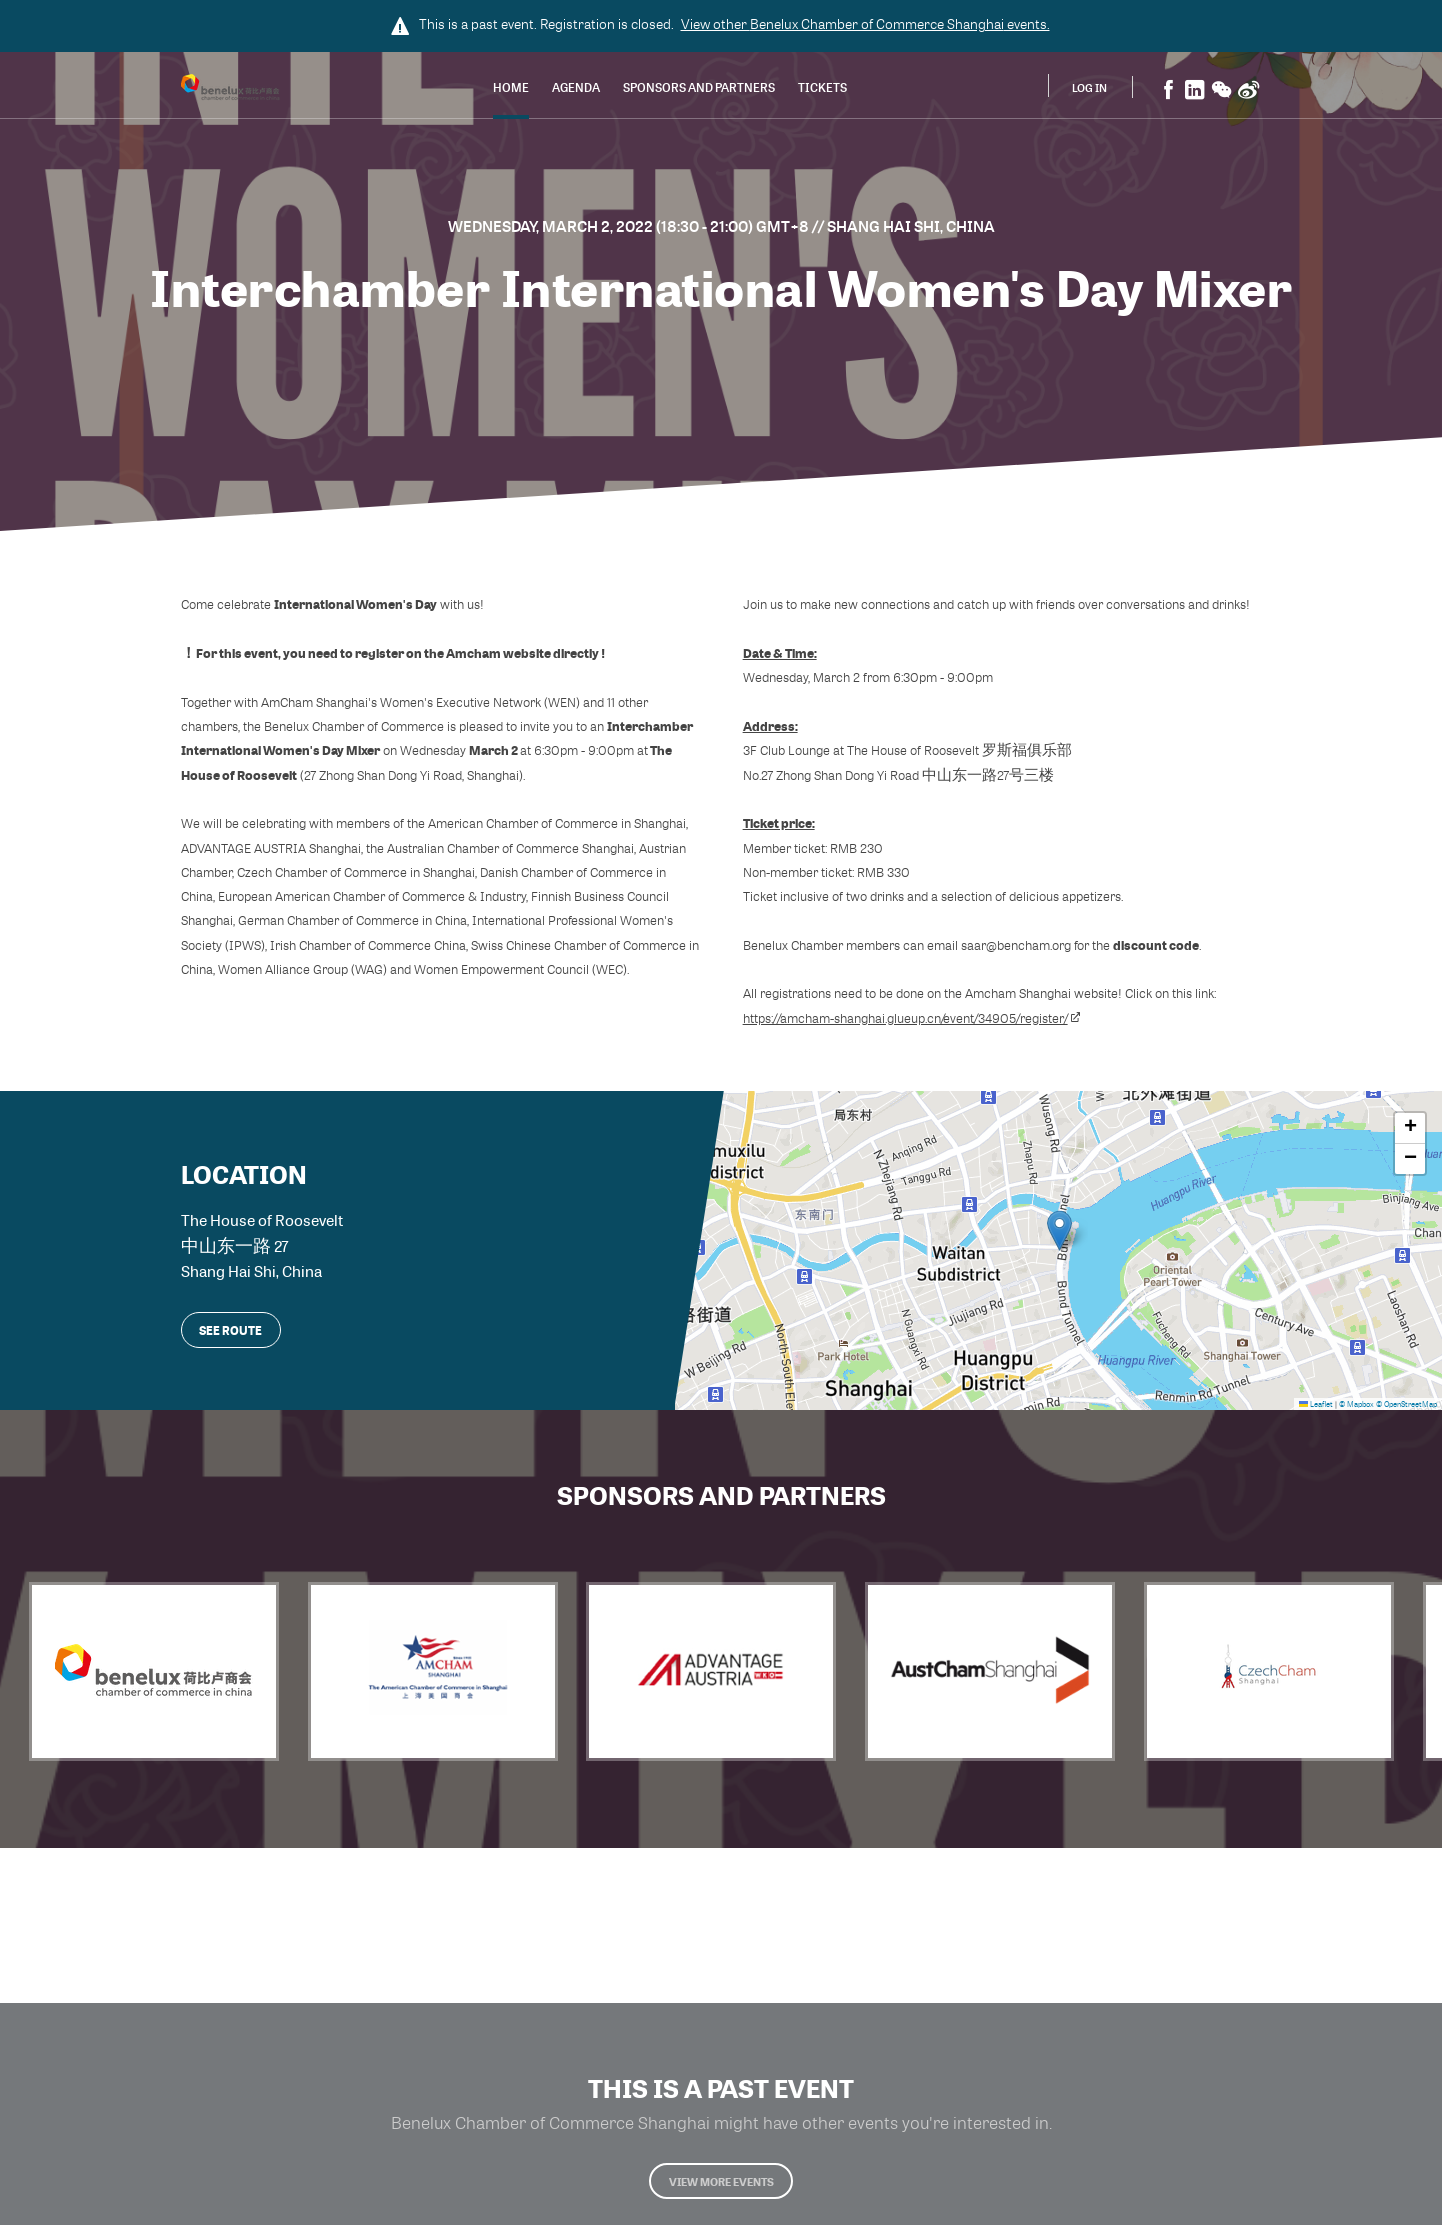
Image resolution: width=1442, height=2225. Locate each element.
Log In (1089, 88)
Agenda (576, 89)
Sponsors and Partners (699, 89)
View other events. (865, 24)
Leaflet (1316, 1398)
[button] (1059, 1227)
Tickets (822, 89)
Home (511, 89)
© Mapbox (1356, 1398)
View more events (721, 2193)
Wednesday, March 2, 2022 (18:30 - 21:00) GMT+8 (630, 226)
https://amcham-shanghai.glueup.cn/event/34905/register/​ (912, 1018)
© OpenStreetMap (1406, 1398)
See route (230, 1324)
